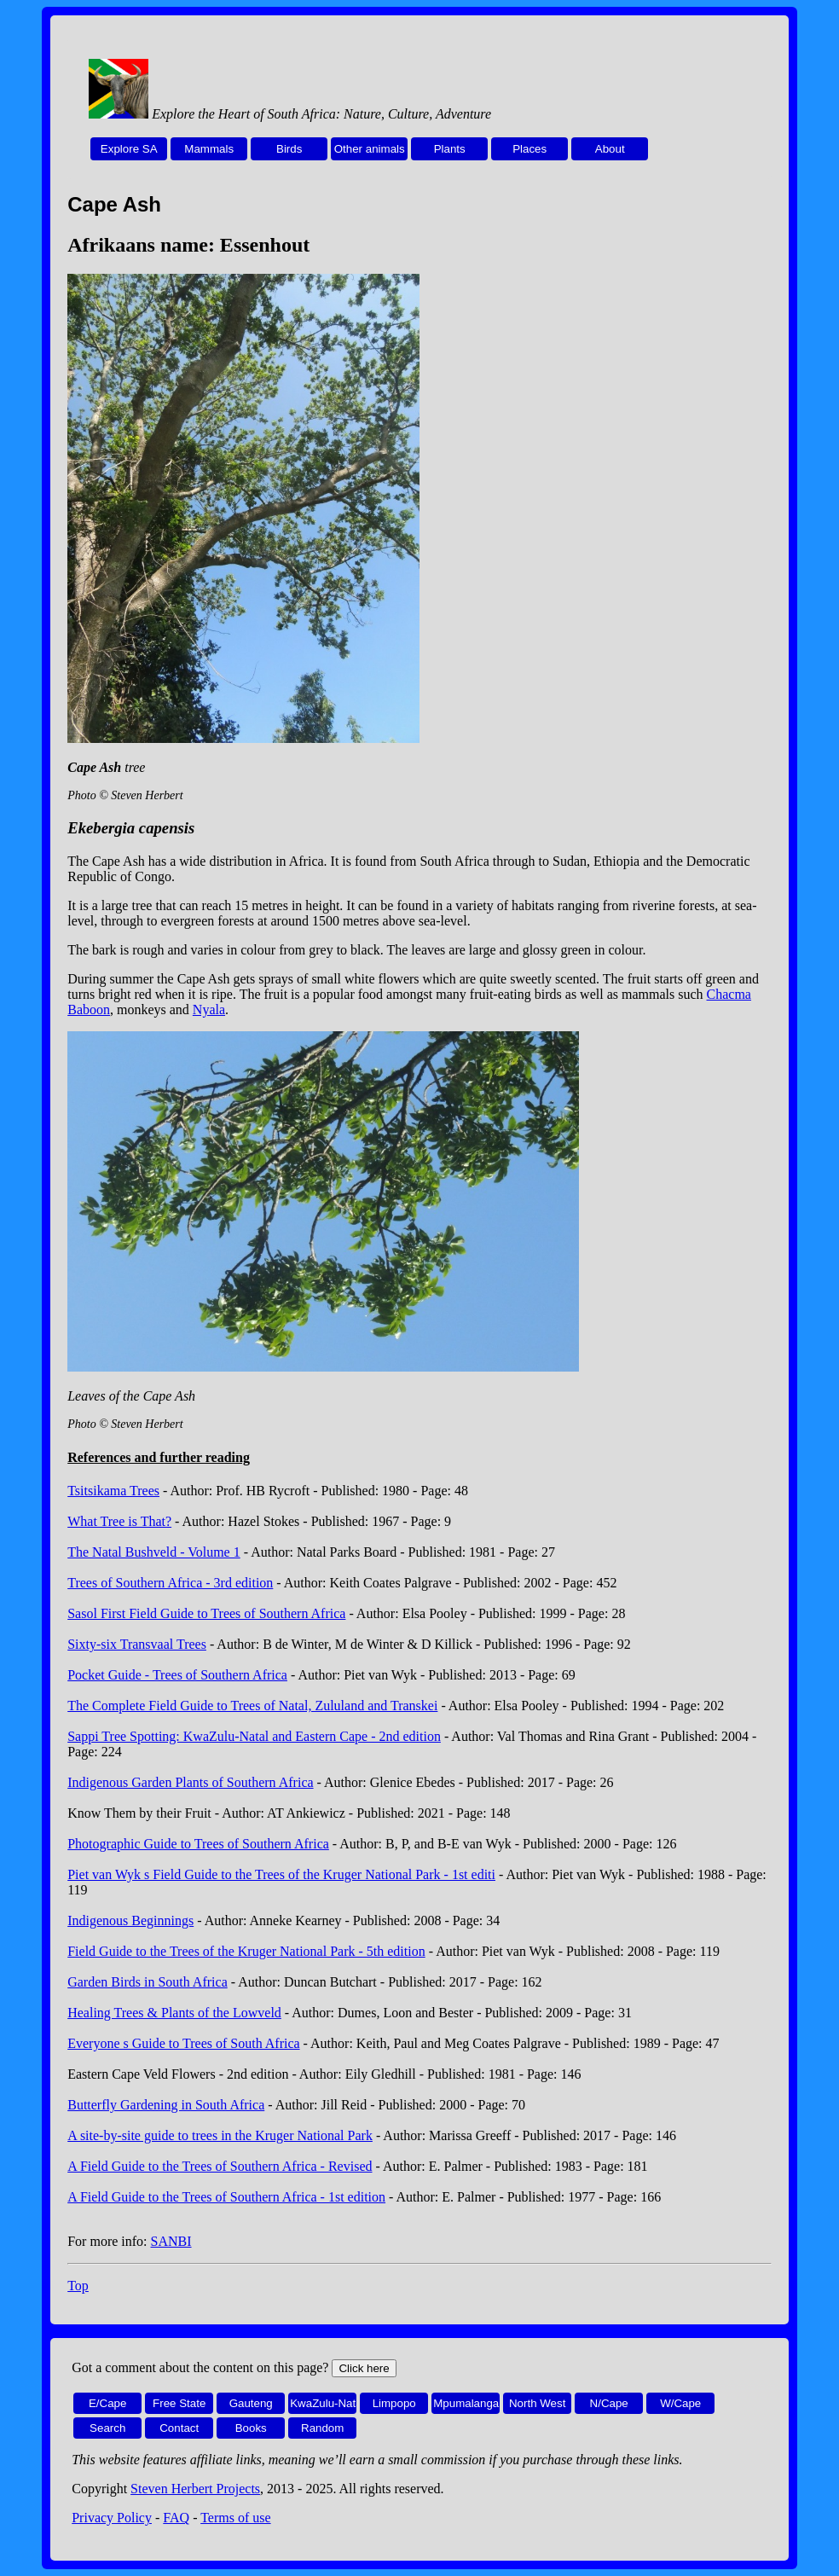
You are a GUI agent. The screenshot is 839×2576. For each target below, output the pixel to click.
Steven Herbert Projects (195, 2488)
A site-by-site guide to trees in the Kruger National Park (220, 2135)
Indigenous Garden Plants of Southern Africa (190, 1782)
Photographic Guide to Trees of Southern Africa (198, 1843)
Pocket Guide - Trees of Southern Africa (177, 1675)
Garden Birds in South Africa (147, 1982)
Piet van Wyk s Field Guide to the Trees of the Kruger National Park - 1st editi (281, 1874)
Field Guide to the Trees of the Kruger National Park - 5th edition (246, 1951)
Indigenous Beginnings (130, 1920)
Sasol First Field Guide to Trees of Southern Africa (206, 1613)
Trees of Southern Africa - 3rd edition (170, 1582)
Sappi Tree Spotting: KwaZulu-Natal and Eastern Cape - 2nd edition (254, 1736)
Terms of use (235, 2517)
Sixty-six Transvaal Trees (136, 1644)
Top (78, 2285)
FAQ (176, 2517)
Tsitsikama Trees (113, 1490)
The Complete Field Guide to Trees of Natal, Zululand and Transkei (252, 1705)
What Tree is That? (119, 1521)
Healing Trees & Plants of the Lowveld (174, 2012)
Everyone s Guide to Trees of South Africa (183, 2043)
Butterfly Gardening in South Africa (165, 2104)
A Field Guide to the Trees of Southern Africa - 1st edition (226, 2197)
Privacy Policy (112, 2517)
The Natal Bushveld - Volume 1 (153, 1552)
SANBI (171, 2241)
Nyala (209, 1009)
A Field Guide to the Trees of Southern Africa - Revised (219, 2166)
